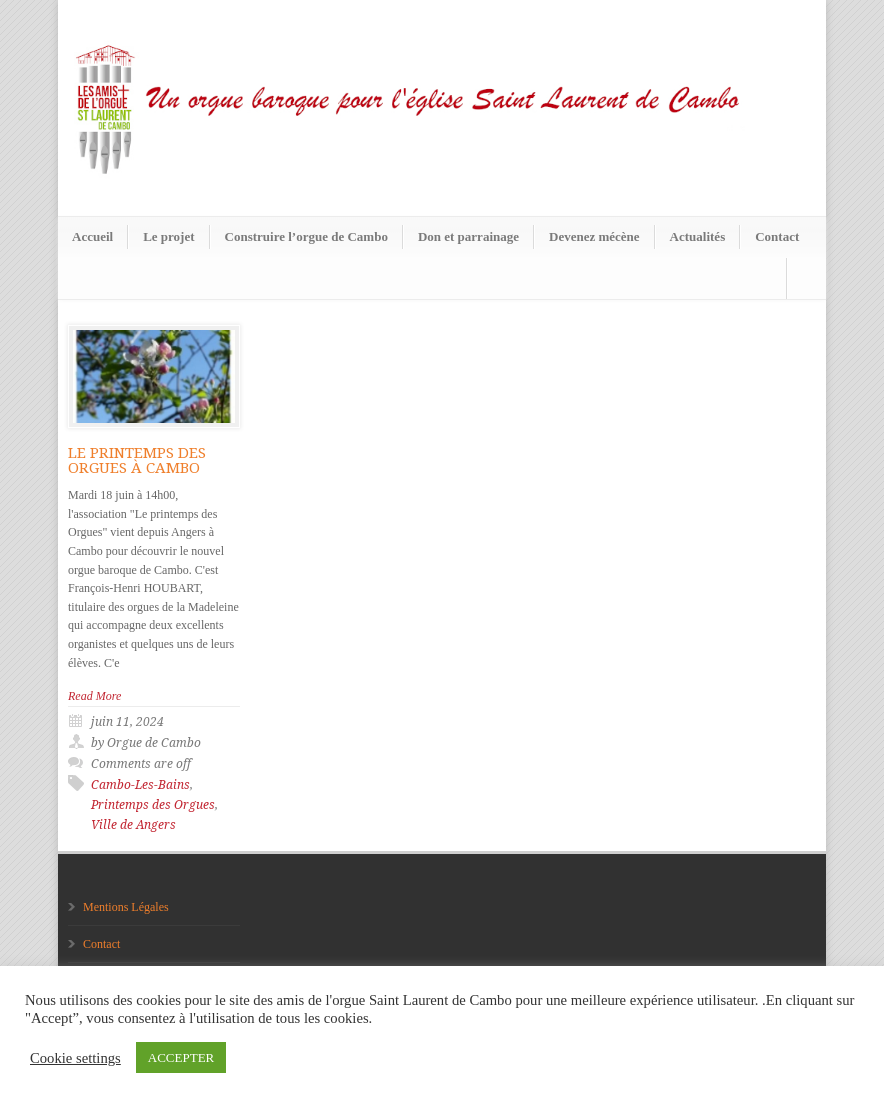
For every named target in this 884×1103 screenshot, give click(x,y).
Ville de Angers (133, 825)
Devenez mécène (594, 236)
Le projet (168, 236)
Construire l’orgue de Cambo (306, 236)
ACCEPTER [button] (181, 1057)
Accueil (92, 236)
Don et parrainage (468, 236)
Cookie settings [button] (75, 1058)
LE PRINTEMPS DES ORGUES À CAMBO (137, 460)
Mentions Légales (126, 907)
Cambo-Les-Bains (140, 785)
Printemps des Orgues (153, 805)
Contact (777, 236)
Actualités (698, 236)
